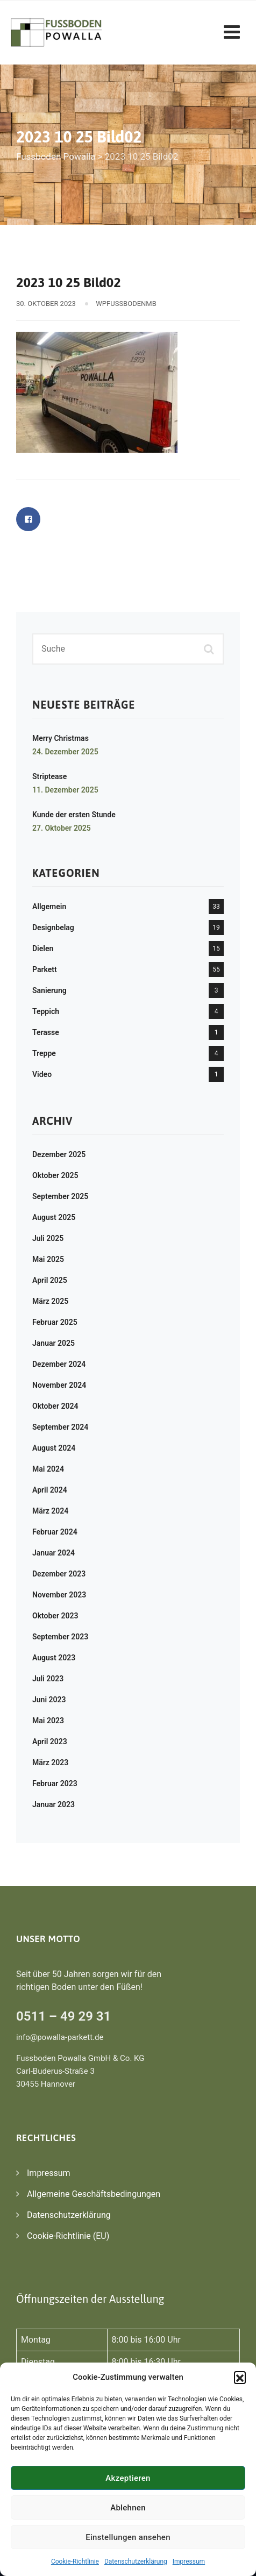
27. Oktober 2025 (61, 828)
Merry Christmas (60, 738)
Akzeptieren (127, 2478)
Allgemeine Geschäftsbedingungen (93, 2194)
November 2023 (59, 1594)
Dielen (42, 948)
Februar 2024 (54, 1532)
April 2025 (49, 1280)
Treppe (44, 1053)
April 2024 (49, 1490)
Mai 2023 (48, 1720)
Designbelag (53, 927)
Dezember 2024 (59, 1364)
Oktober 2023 (55, 1615)
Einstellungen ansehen (128, 2537)
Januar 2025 (53, 1343)
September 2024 (60, 1427)
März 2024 (50, 1511)
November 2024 (59, 1385)
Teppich (45, 1011)
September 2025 (60, 1196)
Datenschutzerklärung (135, 2561)
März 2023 (50, 1762)
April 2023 (49, 1741)
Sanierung (49, 990)
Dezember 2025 (59, 1154)
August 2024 (53, 1448)
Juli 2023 (47, 1678)
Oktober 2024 (55, 1406)
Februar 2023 (54, 1783)
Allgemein (49, 906)
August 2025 (53, 1217)
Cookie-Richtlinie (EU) (68, 2236)
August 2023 (53, 1657)
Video (42, 1074)
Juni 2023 (49, 1699)
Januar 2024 (53, 1553)
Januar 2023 (53, 1804)
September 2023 (60, 1636)
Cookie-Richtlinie (75, 2561)
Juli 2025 (47, 1238)
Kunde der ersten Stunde (74, 814)
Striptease (49, 776)
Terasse (45, 1032)
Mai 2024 (48, 1469)
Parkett (44, 969)
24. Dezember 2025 (65, 751)
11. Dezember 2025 (65, 790)
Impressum (189, 2561)
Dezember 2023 (59, 1573)
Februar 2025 (54, 1322)
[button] (239, 2377)
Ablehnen (128, 2508)
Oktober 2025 (55, 1175)
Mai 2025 (48, 1259)
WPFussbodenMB (126, 303)
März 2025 (50, 1301)
